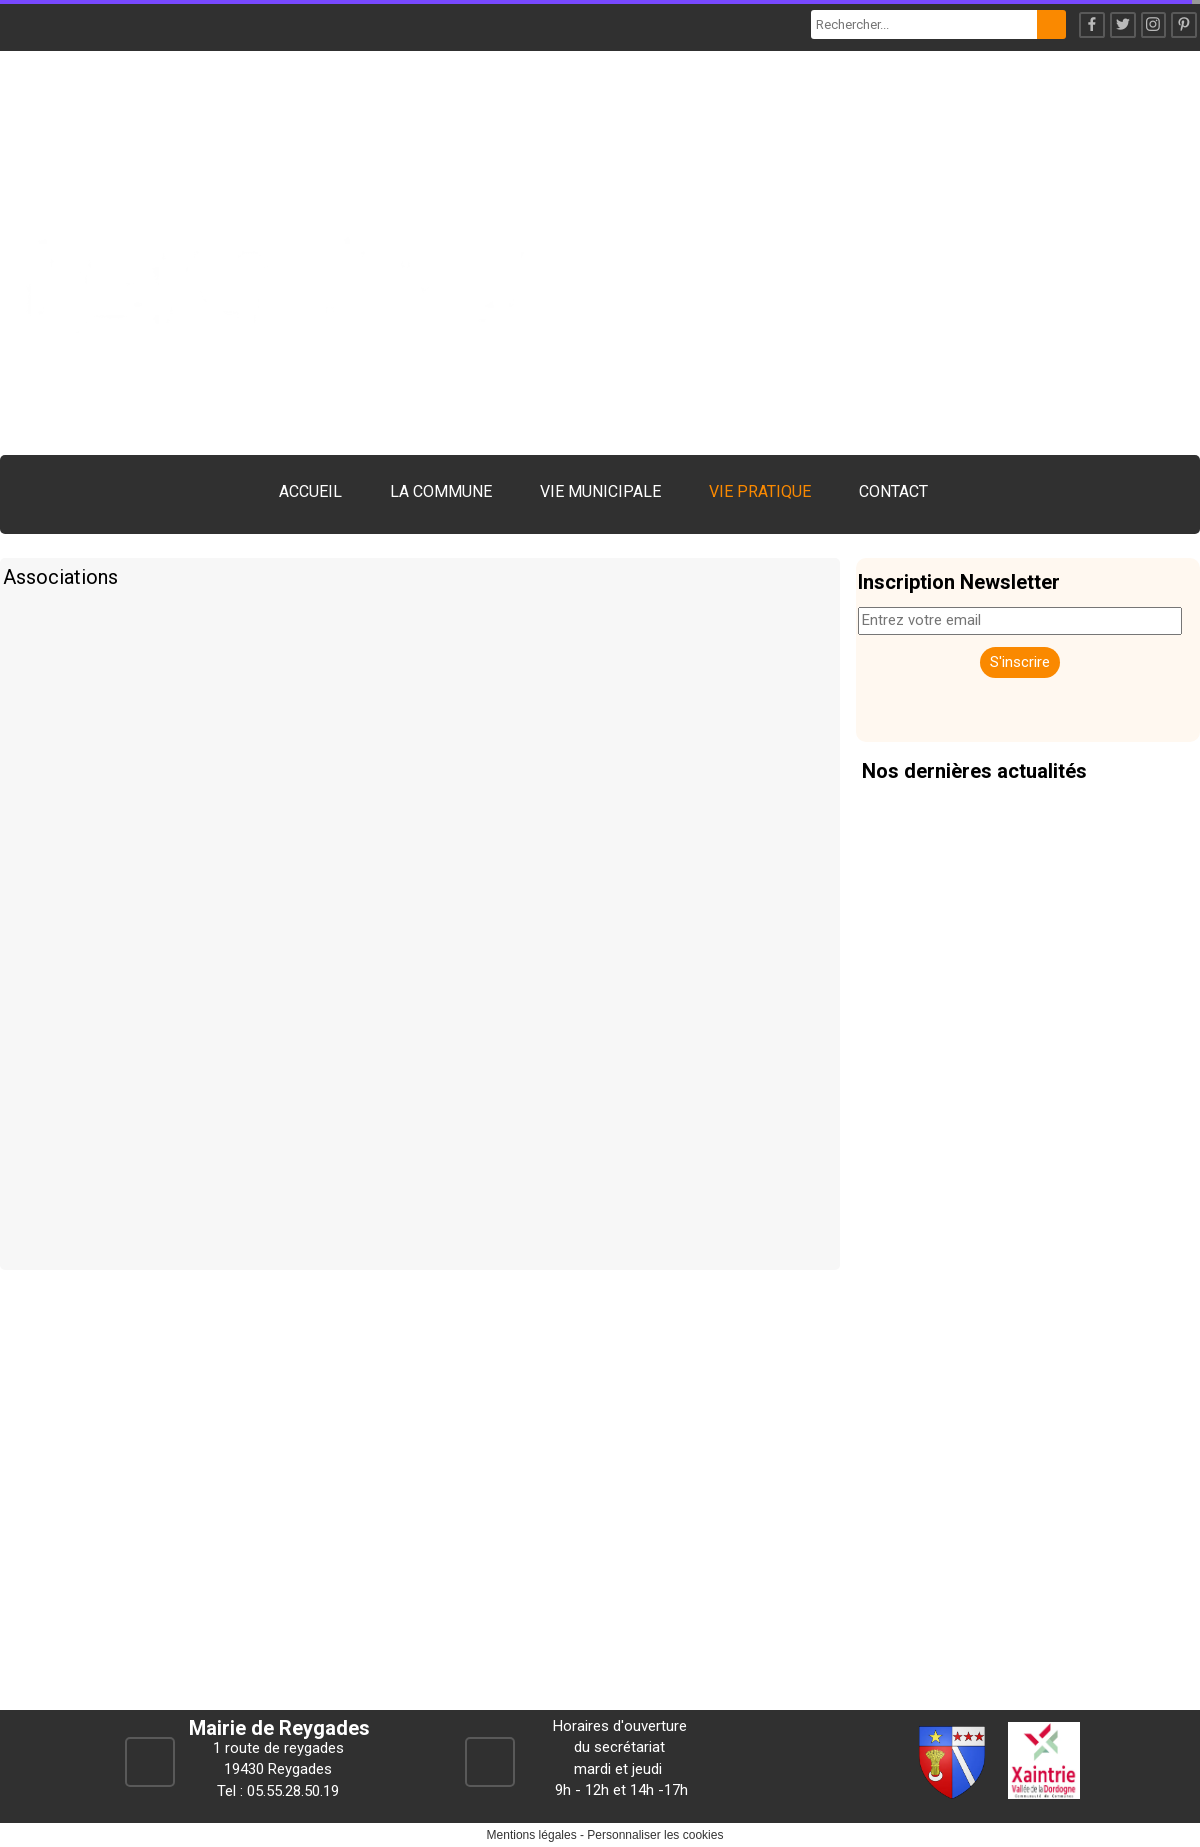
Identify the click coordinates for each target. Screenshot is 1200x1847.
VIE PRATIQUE (760, 491)
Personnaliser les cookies (655, 1835)
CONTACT (893, 491)
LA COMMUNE (441, 491)
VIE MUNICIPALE (600, 491)
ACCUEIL (310, 491)
